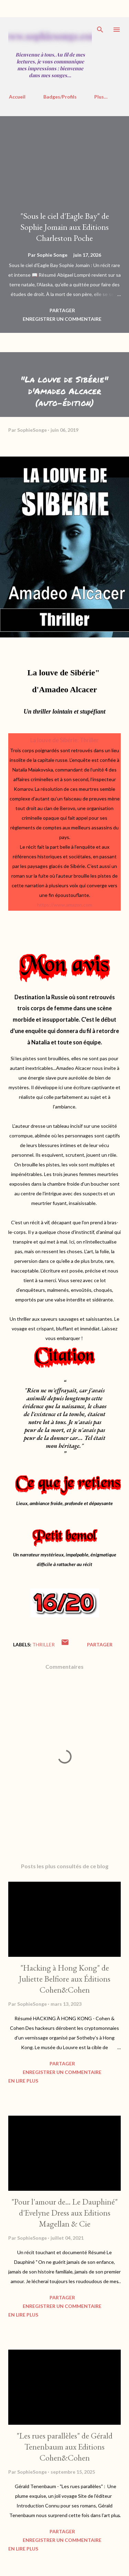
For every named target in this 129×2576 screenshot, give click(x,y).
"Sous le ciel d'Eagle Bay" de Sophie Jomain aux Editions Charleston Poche (64, 227)
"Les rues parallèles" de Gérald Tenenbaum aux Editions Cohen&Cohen (64, 2446)
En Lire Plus (23, 2081)
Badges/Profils (60, 97)
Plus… (101, 97)
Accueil (17, 97)
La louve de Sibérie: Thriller (64, 740)
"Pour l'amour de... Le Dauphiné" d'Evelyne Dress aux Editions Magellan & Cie (64, 2212)
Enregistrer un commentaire (62, 319)
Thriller (43, 1644)
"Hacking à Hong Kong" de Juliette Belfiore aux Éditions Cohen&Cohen (64, 1978)
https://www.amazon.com (64, 905)
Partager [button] (62, 310)
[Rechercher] (100, 29)
